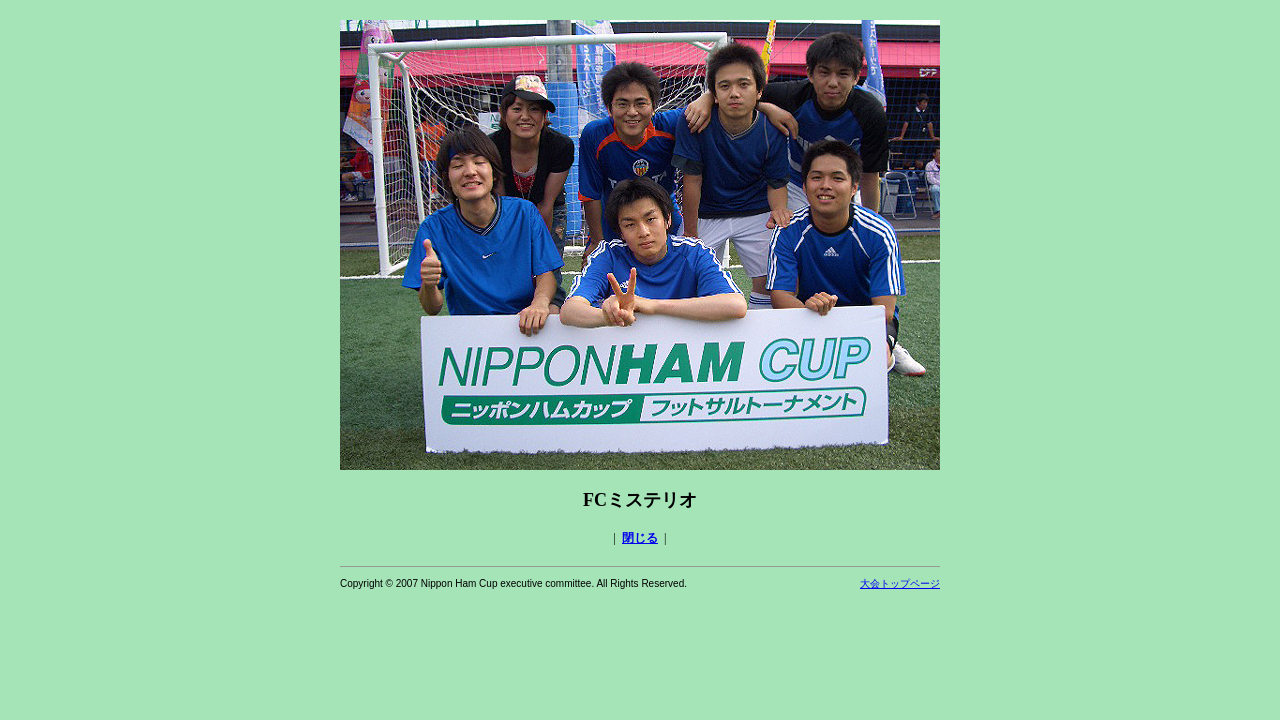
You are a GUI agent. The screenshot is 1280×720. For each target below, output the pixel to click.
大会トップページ (900, 583)
